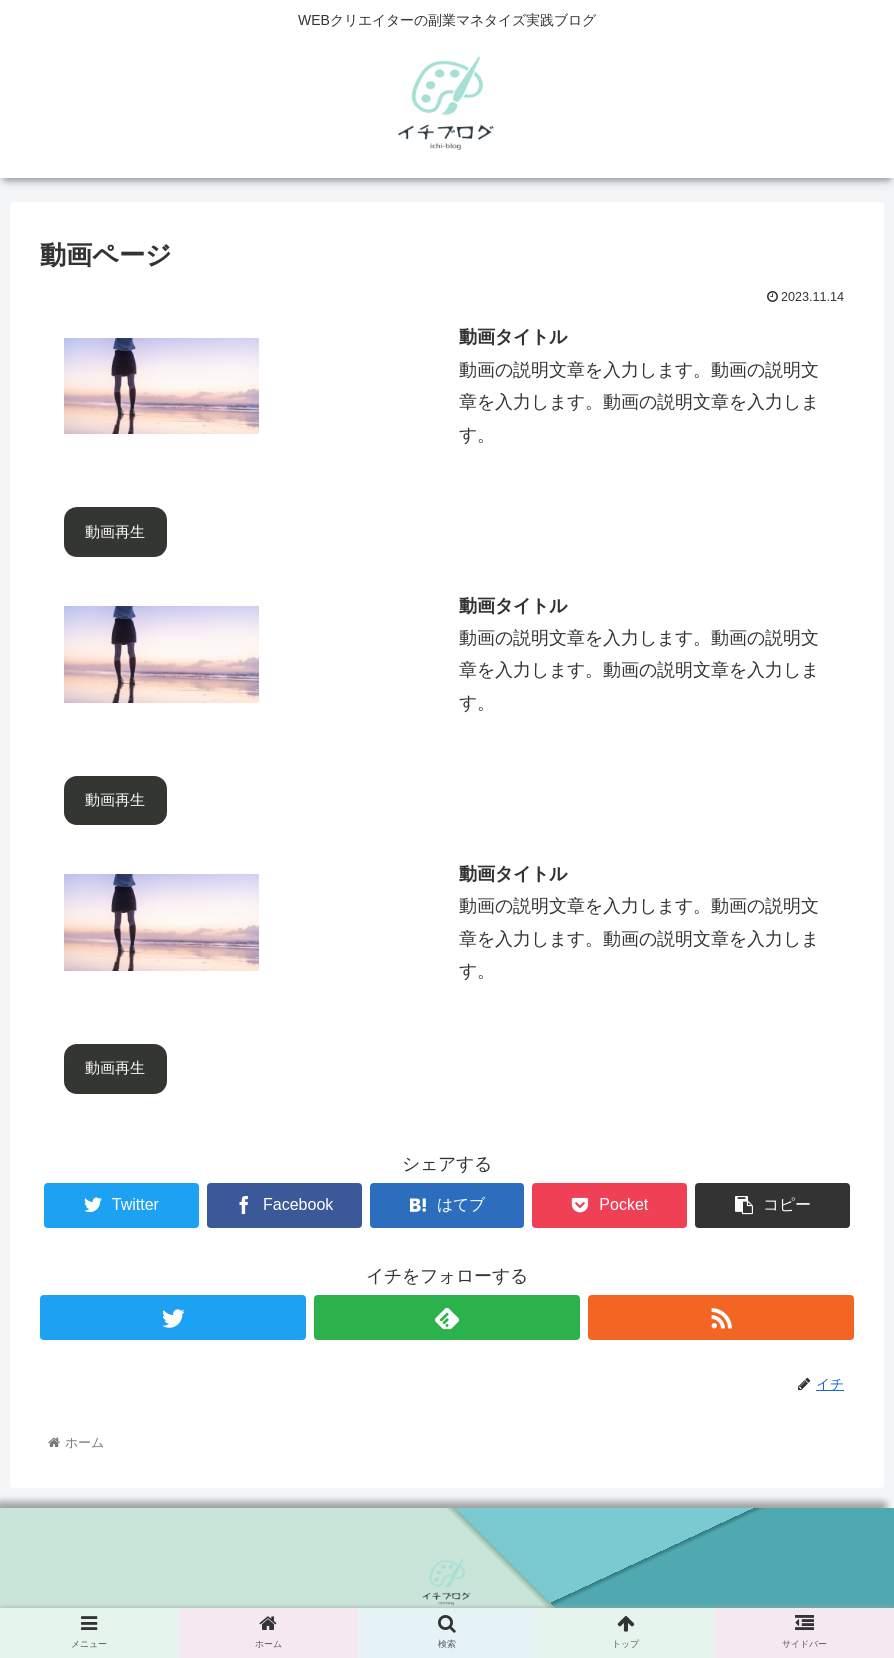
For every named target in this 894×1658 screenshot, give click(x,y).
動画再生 (115, 532)
